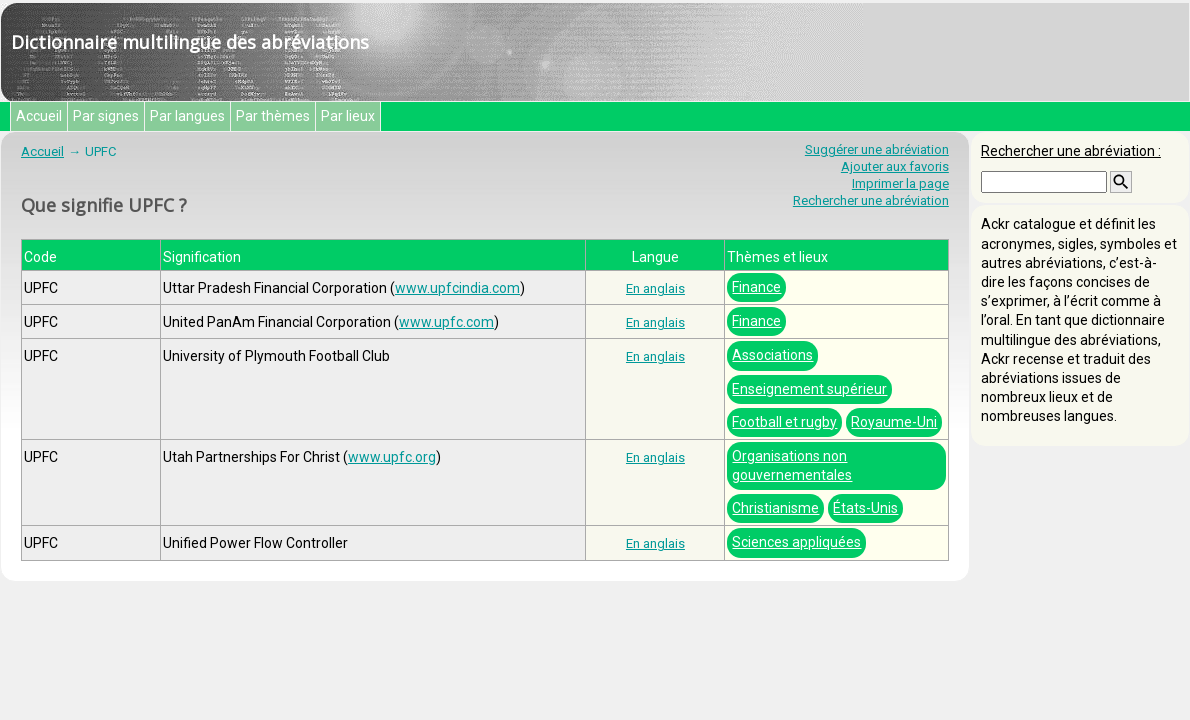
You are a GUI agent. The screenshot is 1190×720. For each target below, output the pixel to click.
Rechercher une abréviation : (1071, 151)
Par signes (106, 116)
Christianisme (775, 508)
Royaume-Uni (894, 422)
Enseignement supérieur (809, 389)
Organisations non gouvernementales (792, 465)
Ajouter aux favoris (895, 166)
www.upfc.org (392, 457)
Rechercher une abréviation (871, 200)
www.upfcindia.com (457, 288)
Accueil (39, 116)
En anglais (655, 288)
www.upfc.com (446, 322)
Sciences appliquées (796, 542)
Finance (756, 287)
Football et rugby (784, 422)
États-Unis (865, 508)
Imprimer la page (900, 183)
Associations (772, 355)
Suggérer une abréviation (877, 149)
